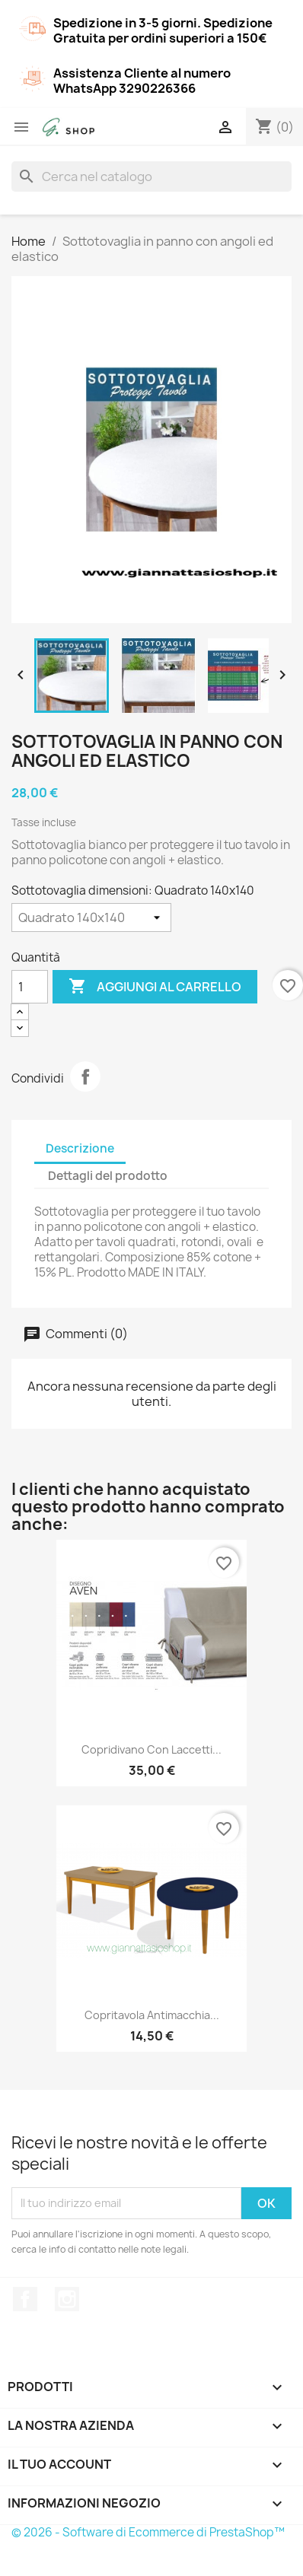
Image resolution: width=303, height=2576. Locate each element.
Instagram (67, 2299)
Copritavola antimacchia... (152, 2015)
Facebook (25, 2299)
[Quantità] (29, 986)
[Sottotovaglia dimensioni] (91, 917)
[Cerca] (151, 176)
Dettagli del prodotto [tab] (107, 1176)
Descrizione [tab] (80, 1148)
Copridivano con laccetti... (151, 1749)
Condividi (85, 1076)
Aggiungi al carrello (155, 987)
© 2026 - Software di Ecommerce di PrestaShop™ (148, 2532)
